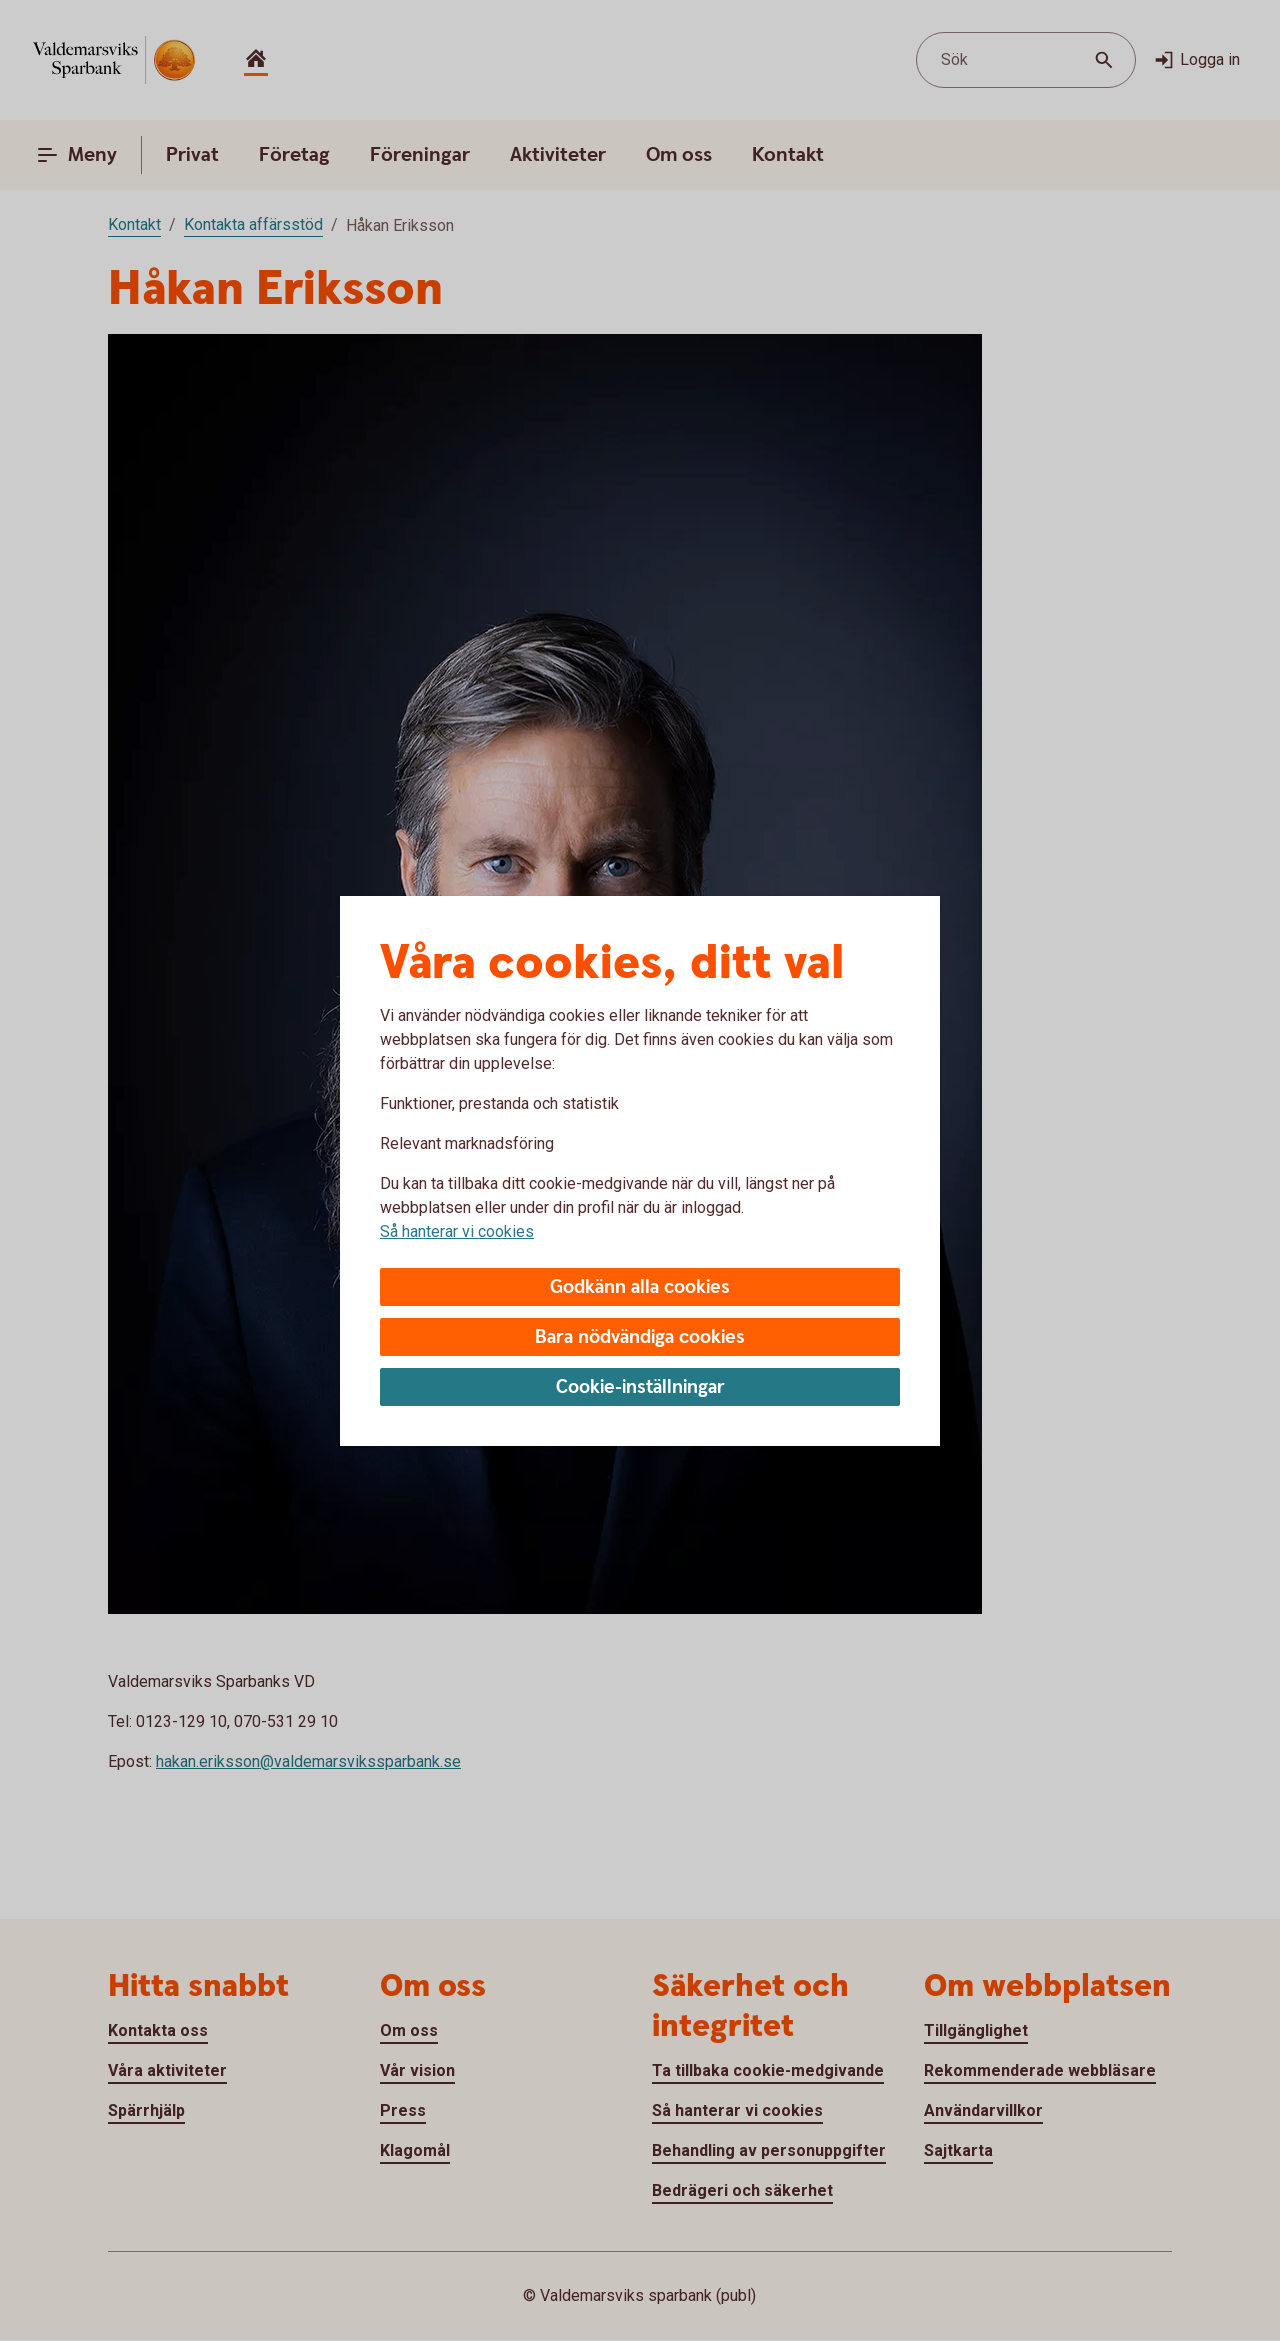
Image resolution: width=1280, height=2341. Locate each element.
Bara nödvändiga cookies (640, 1337)
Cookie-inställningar (640, 1387)
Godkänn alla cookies (640, 1287)
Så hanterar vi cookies (457, 1231)
